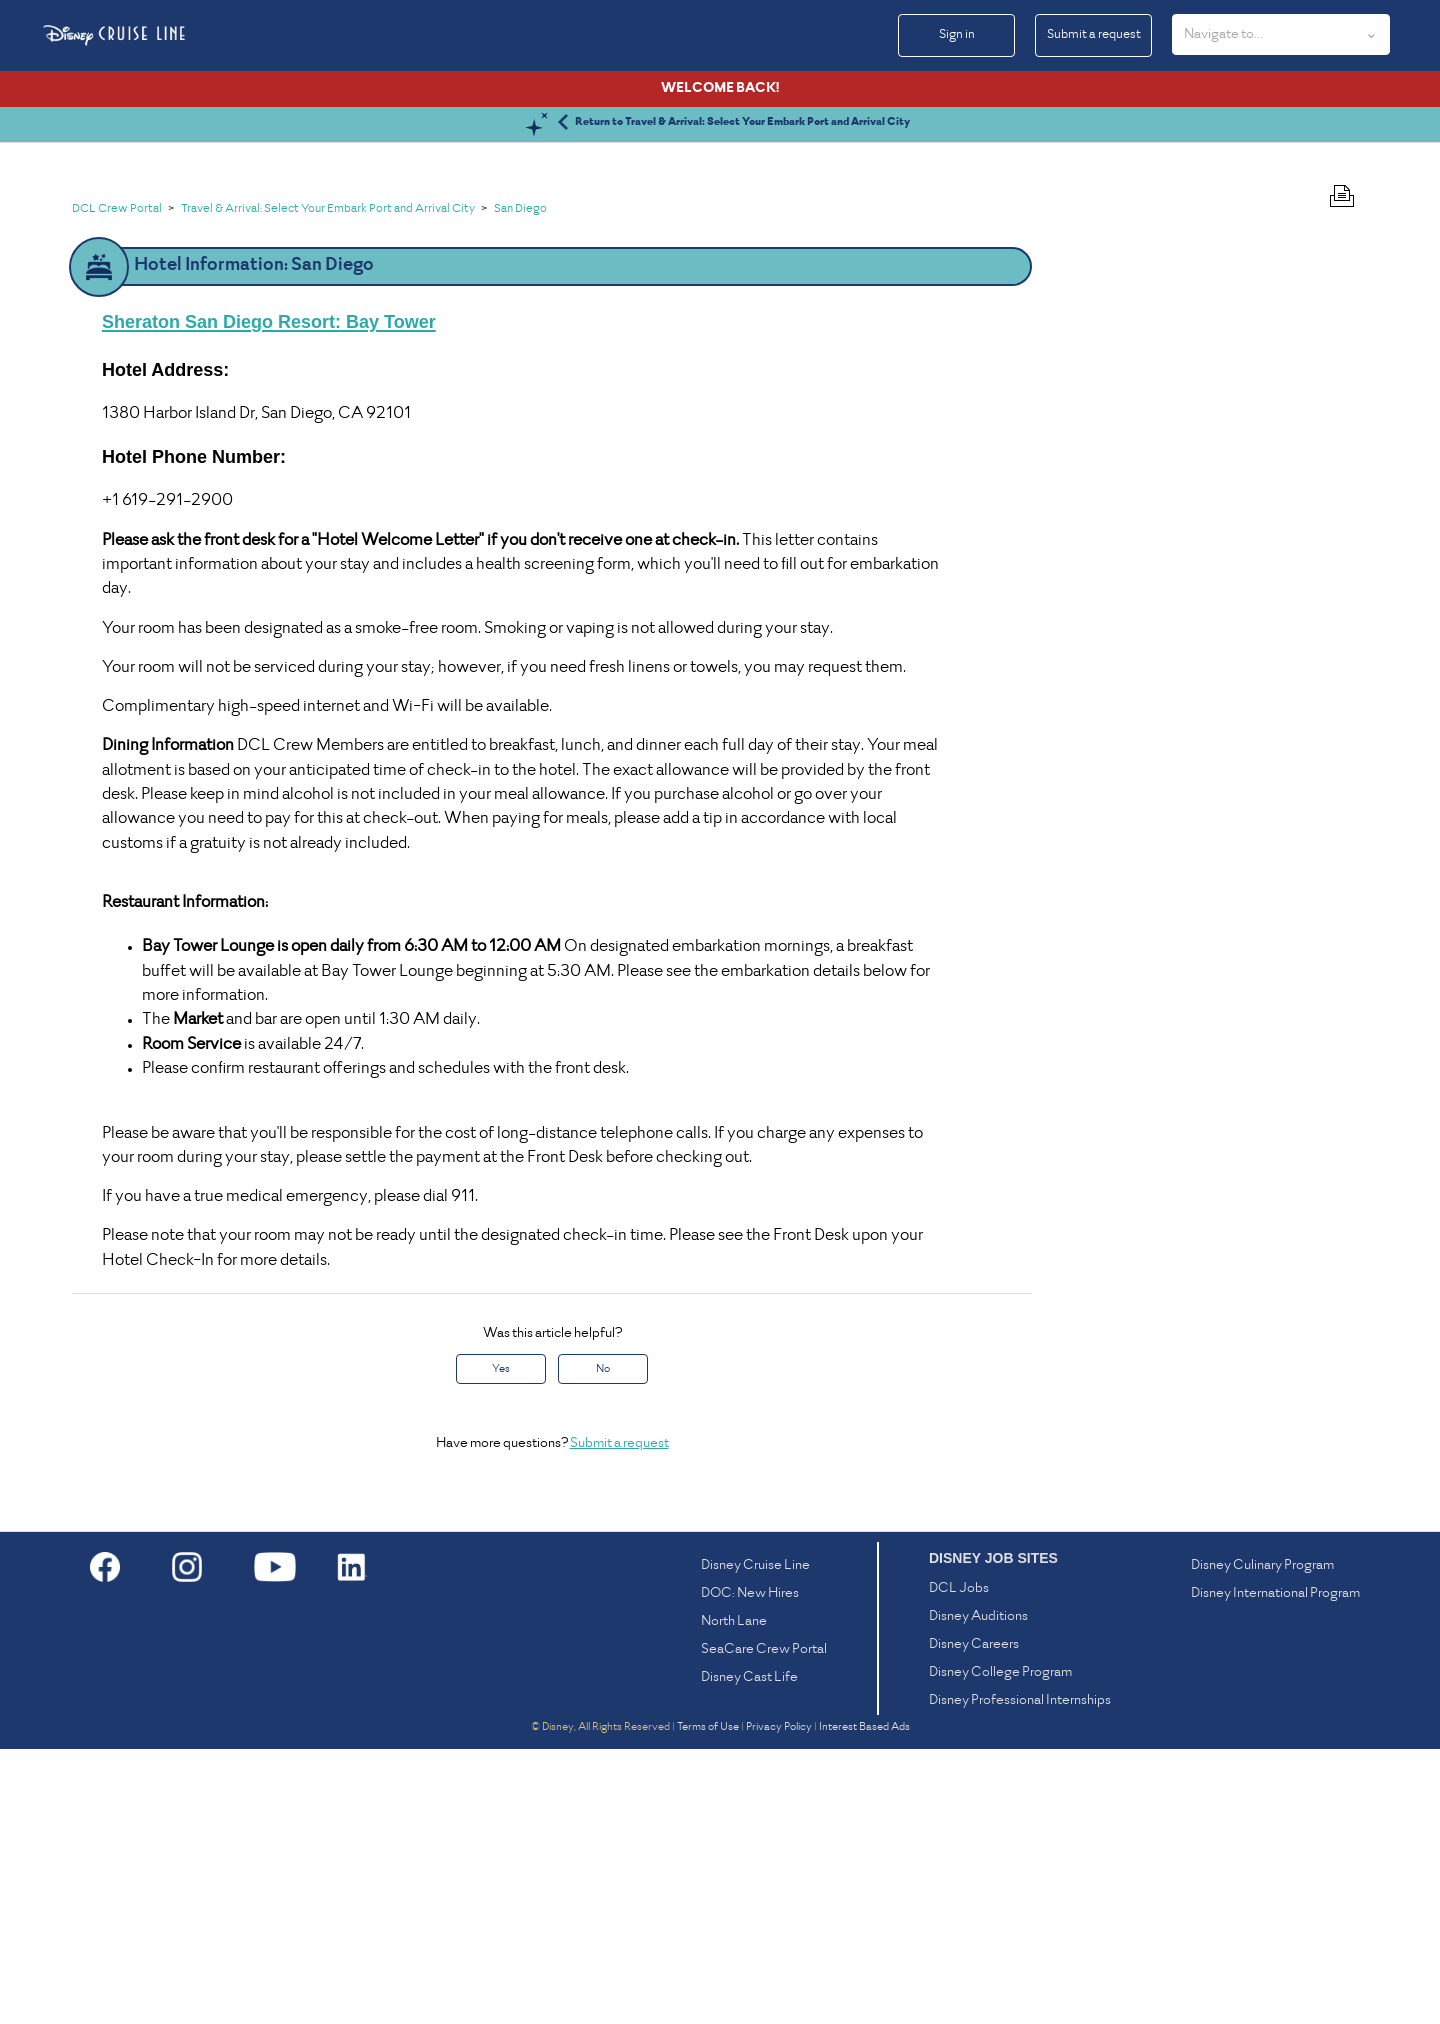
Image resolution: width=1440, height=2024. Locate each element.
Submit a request (1094, 35)
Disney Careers (974, 1919)
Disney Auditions (978, 1891)
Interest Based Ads (864, 2002)
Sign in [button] (957, 35)
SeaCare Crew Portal (764, 1924)
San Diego (520, 484)
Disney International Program (1275, 1868)
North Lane (734, 1896)
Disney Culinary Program (1262, 1840)
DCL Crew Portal (117, 484)
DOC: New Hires (750, 1868)
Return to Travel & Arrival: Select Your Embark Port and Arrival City (742, 397)
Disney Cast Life (749, 1952)
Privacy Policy (779, 2002)
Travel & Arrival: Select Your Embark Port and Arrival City (328, 484)
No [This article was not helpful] (603, 1644)
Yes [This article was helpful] (501, 1644)
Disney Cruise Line (755, 1840)
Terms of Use (708, 2002)
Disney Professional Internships (1020, 1975)
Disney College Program (1000, 1947)
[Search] (362, 209)
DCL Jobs (959, 1863)
